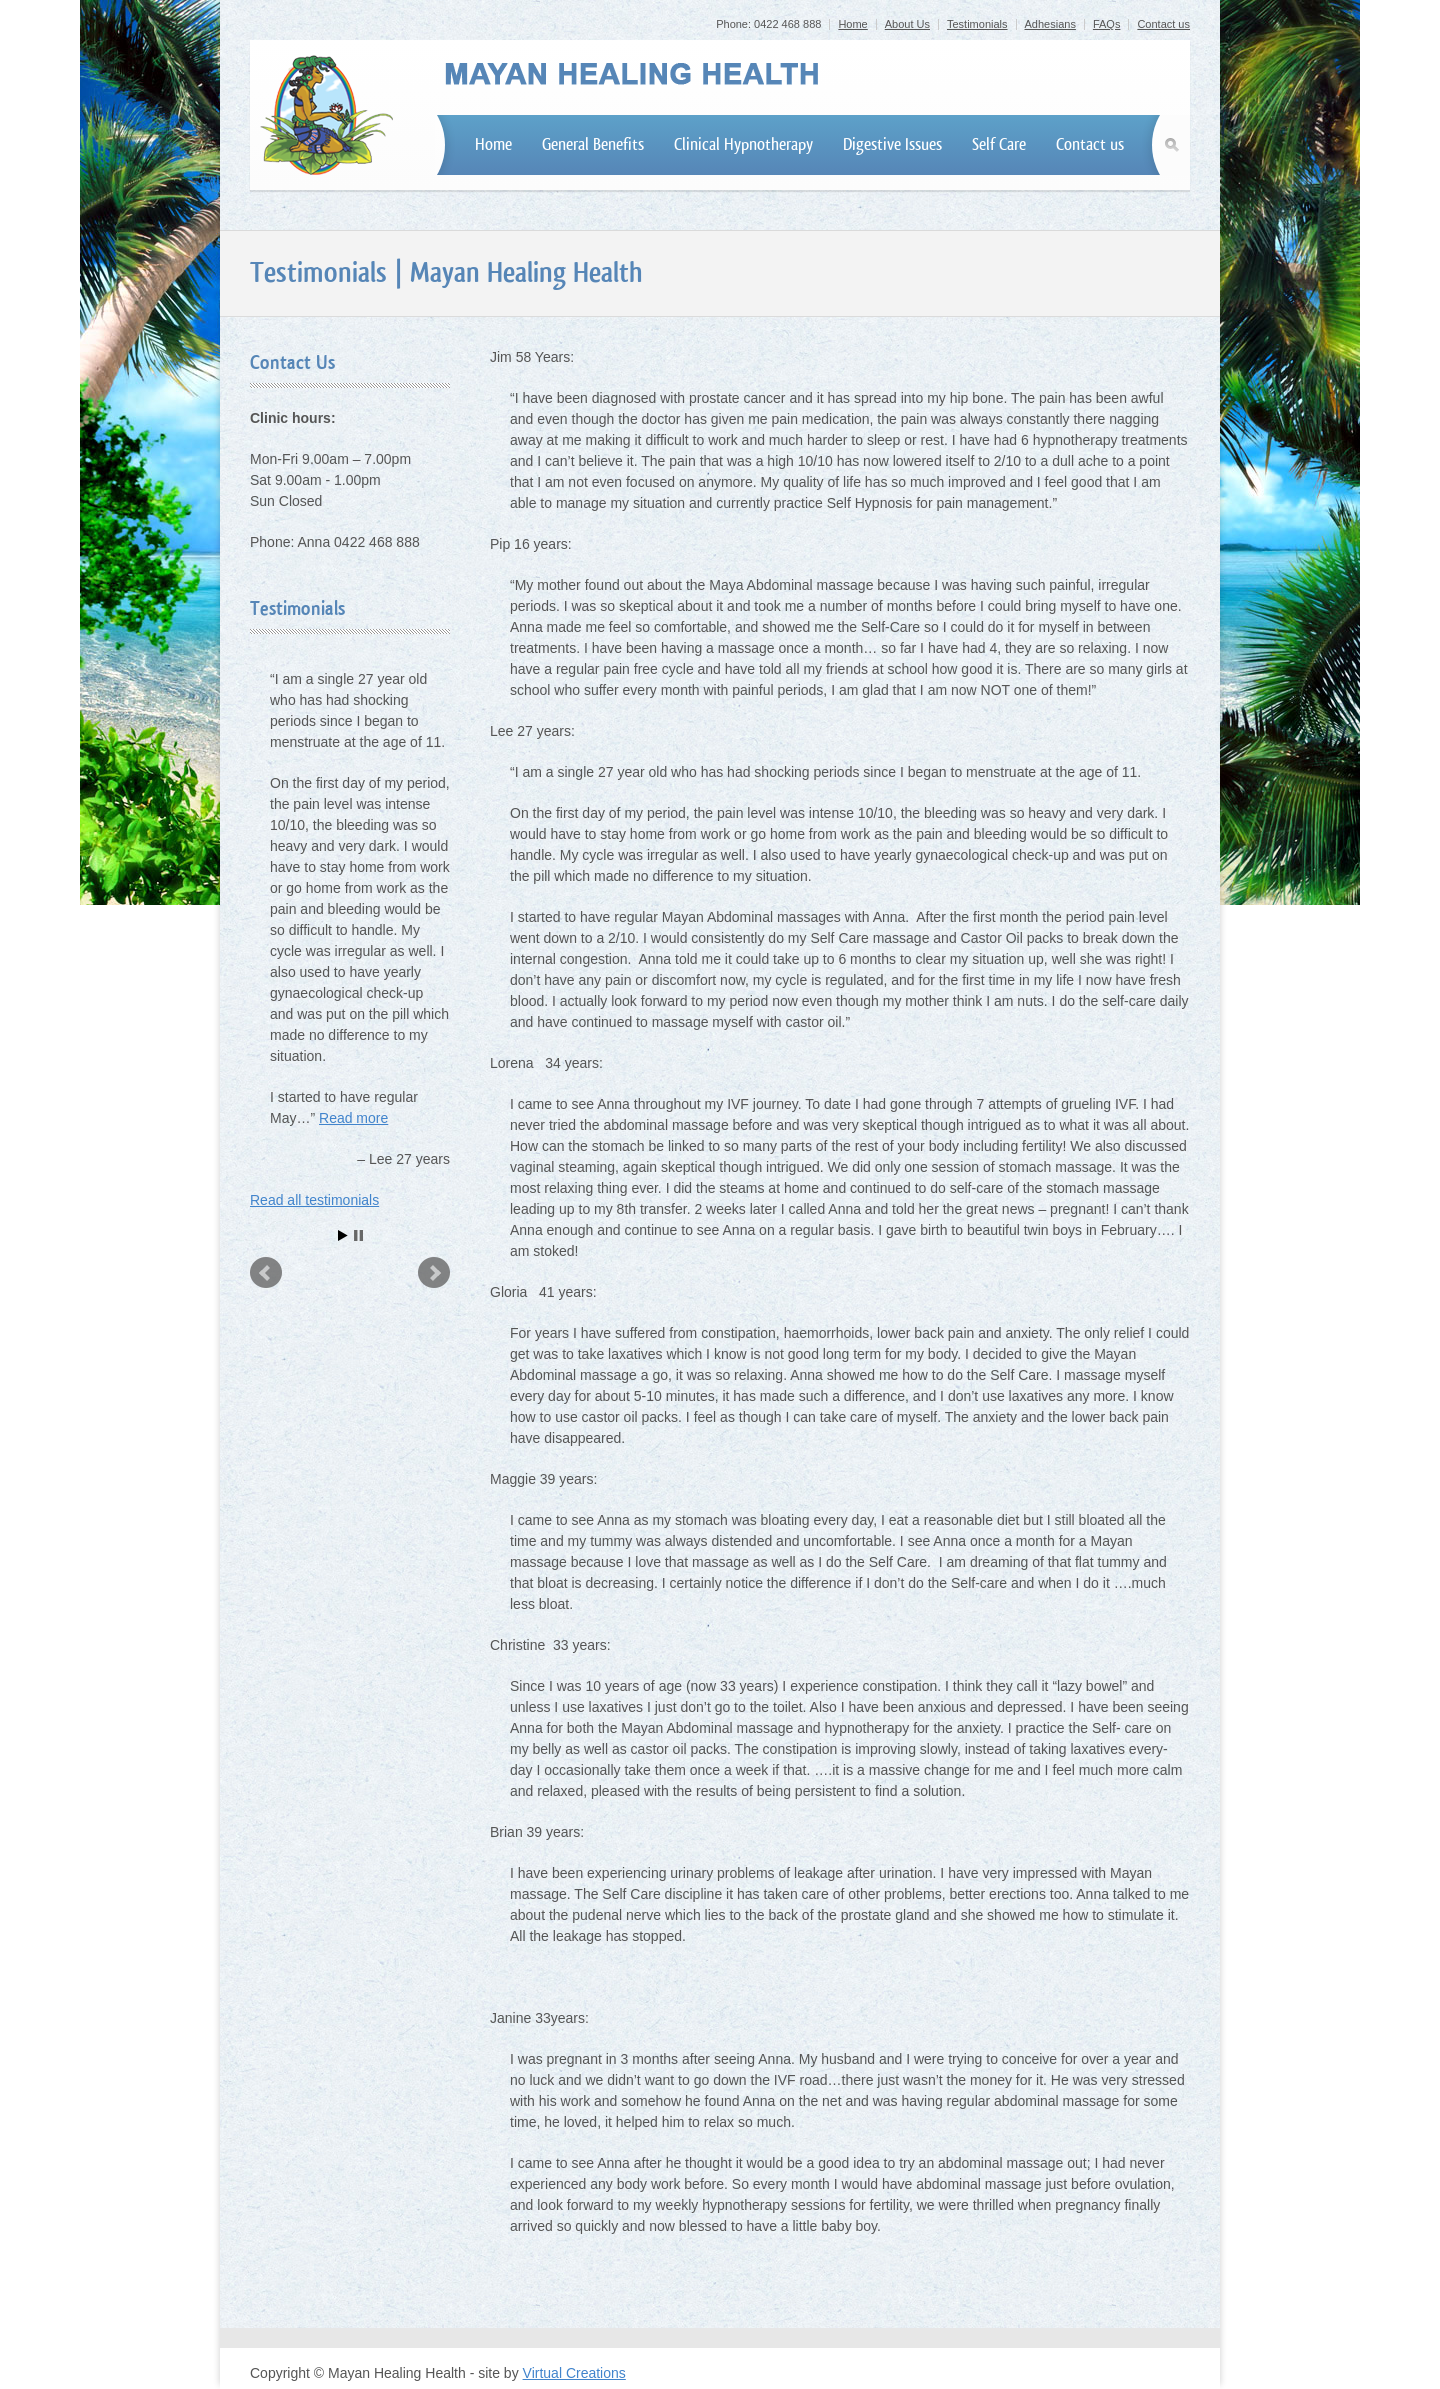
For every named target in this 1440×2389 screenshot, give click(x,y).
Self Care (999, 144)
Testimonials (977, 24)
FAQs (1107, 24)
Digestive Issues (892, 144)
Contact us (1163, 24)
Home (852, 24)
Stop (358, 1235)
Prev (266, 1273)
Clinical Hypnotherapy (743, 144)
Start (343, 1235)
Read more (353, 1118)
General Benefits (593, 144)
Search (1175, 145)
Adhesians (1050, 24)
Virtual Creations (574, 2373)
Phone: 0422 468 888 (768, 24)
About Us (907, 24)
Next (434, 1273)
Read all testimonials (314, 1200)
